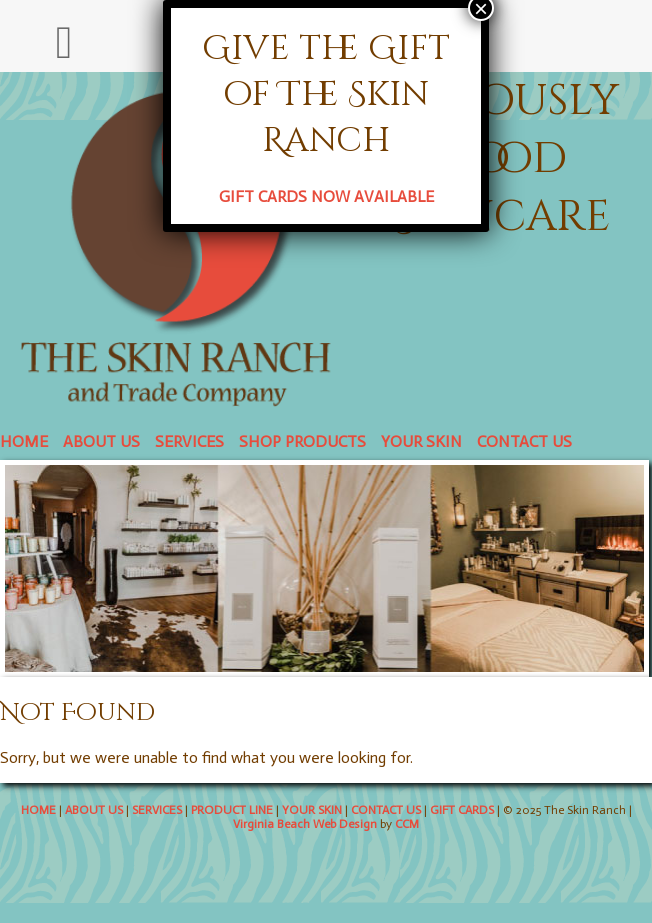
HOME (24, 441)
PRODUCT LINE (232, 810)
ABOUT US (101, 441)
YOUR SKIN (421, 441)
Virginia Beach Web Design (305, 824)
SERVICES (189, 441)
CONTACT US (524, 441)
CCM (407, 824)
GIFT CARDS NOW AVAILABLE (326, 196)
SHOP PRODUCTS (302, 441)
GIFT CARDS (462, 810)
